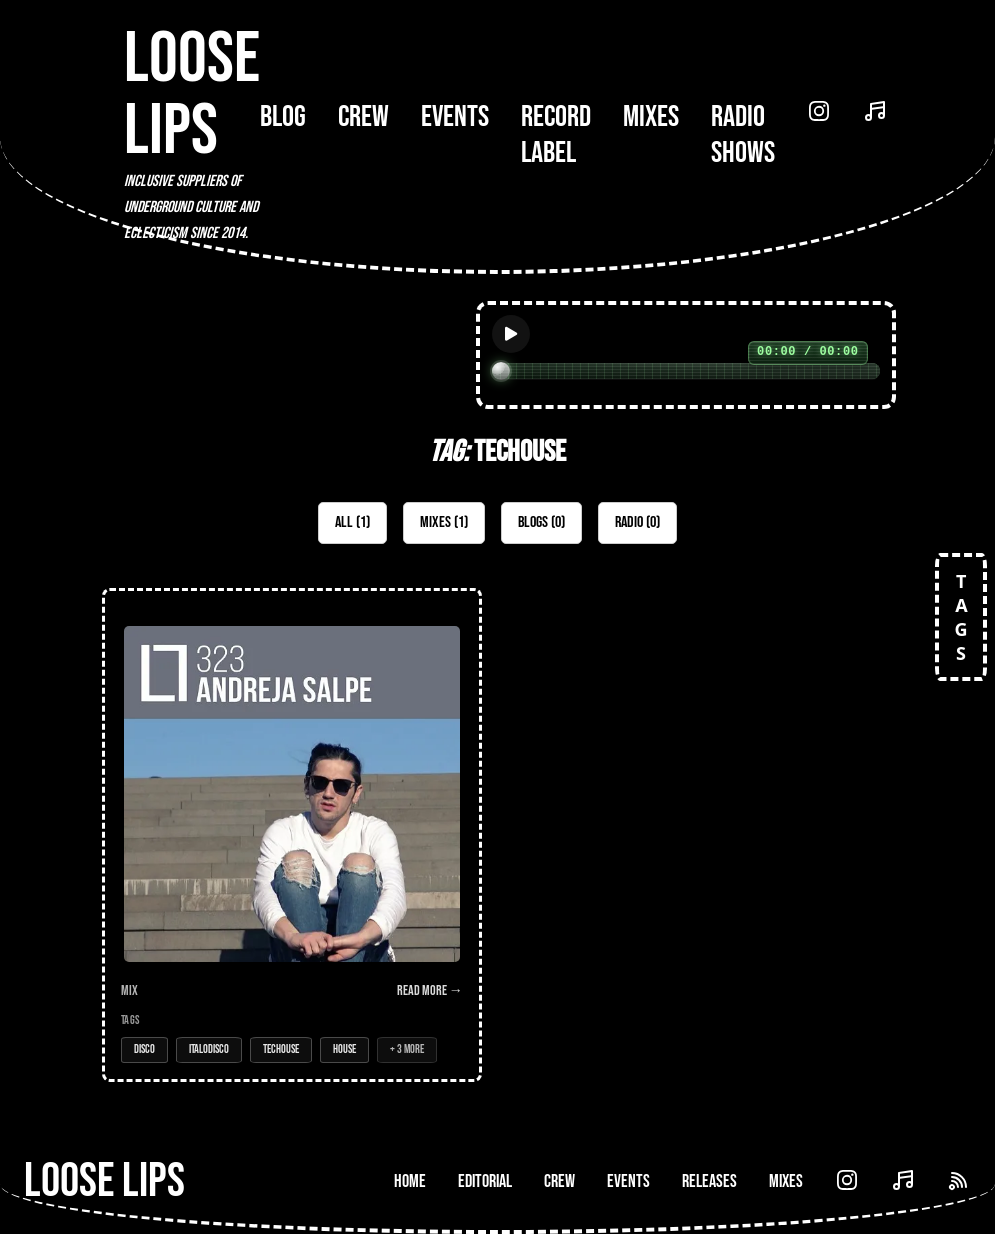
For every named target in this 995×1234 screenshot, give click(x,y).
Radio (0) (637, 522)
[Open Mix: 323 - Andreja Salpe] (292, 835)
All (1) (352, 522)
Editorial (485, 1181)
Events (455, 117)
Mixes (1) (444, 522)
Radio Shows (743, 135)
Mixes (651, 117)
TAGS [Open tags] (961, 617)
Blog (283, 117)
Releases (709, 1181)
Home (410, 1181)
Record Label (556, 135)
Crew (363, 117)
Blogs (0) (541, 522)
